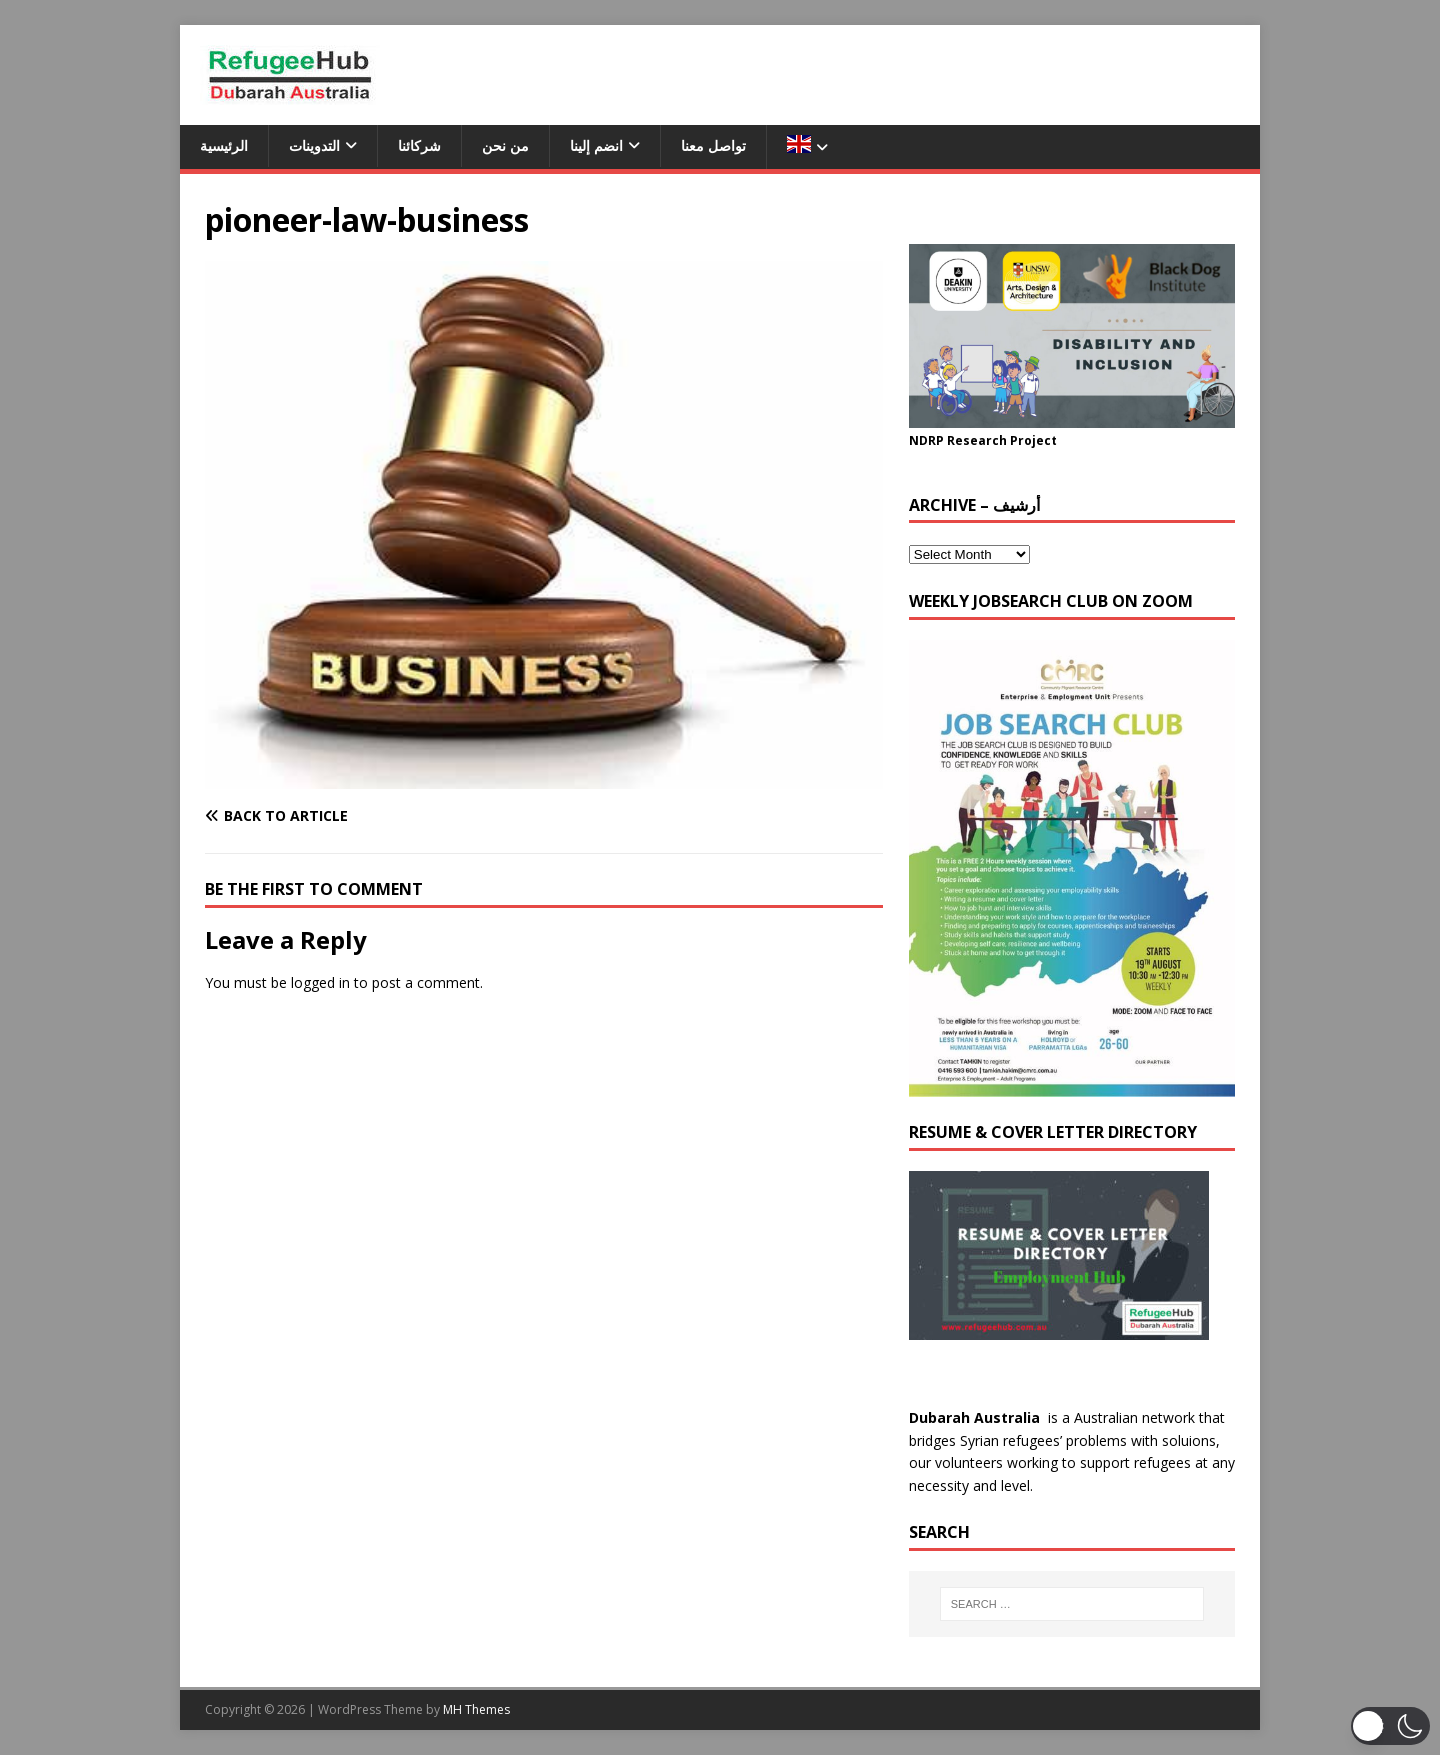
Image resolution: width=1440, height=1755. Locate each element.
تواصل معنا (713, 145)
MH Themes (476, 1709)
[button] (1390, 1726)
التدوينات (314, 145)
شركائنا (419, 145)
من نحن (505, 145)
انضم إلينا (596, 145)
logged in (320, 982)
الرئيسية (224, 145)
